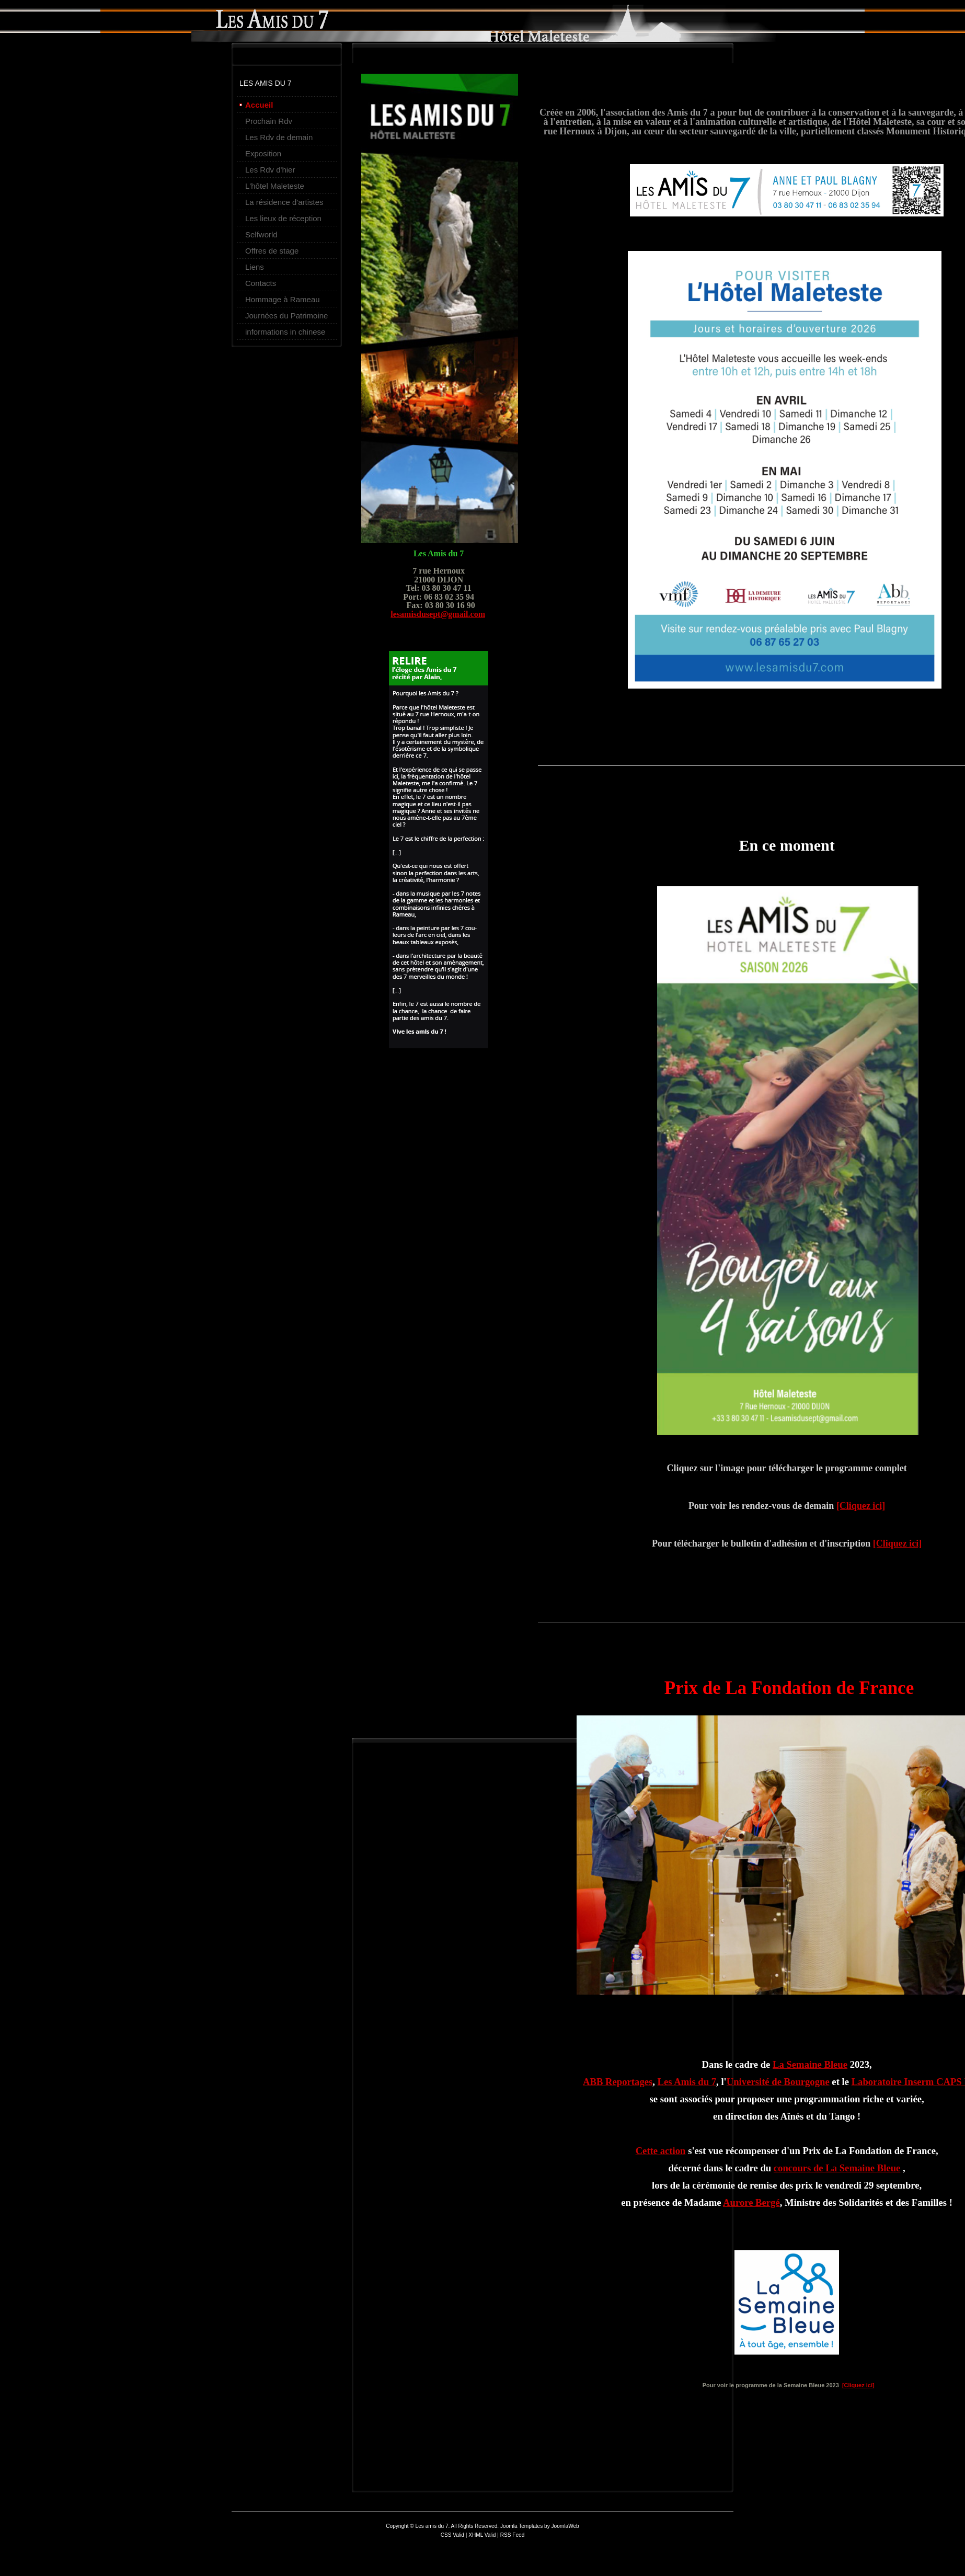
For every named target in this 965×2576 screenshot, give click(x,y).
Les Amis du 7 (687, 2081)
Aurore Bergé (751, 2202)
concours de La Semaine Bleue (837, 2167)
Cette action (661, 2150)
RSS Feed (512, 2535)
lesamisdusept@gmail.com (437, 614)
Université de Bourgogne (778, 2081)
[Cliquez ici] (860, 1506)
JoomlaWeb (565, 2526)
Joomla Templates (521, 2526)
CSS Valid (453, 2535)
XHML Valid (482, 2535)
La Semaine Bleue (810, 2064)
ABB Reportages (617, 2081)
